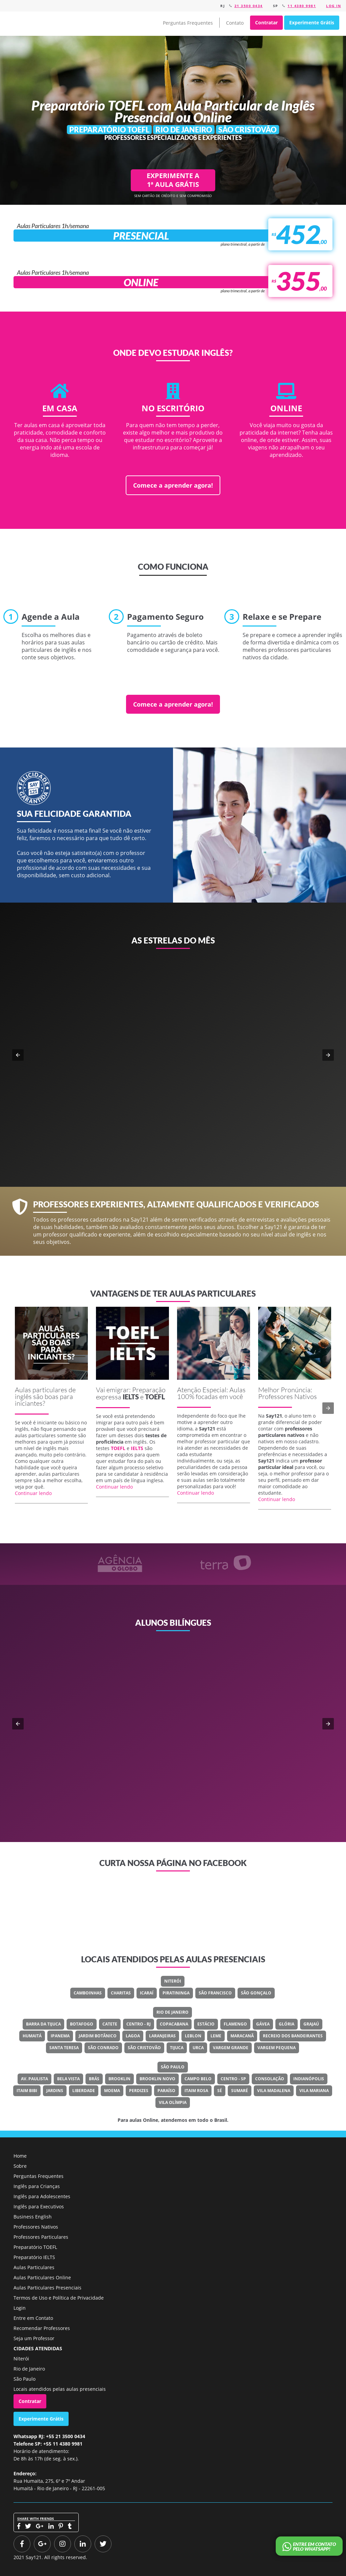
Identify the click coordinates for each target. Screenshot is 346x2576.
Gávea (263, 2024)
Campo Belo (198, 2079)
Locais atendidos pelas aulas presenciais (60, 2389)
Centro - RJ (138, 2024)
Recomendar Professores (42, 2328)
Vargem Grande (230, 2048)
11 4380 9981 (302, 5)
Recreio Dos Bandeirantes (293, 2036)
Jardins (54, 2090)
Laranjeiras (162, 2036)
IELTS (131, 1397)
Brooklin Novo (157, 2079)
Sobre (20, 2166)
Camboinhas (88, 1993)
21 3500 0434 (248, 5)
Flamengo (235, 2024)
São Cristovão (144, 2048)
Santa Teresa (64, 2048)
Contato (235, 23)
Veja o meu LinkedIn (178, 1740)
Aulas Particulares (34, 2267)
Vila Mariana (314, 2090)
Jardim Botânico (98, 2036)
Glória (286, 2024)
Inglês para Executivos (39, 2206)
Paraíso (166, 2090)
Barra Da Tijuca (43, 2024)
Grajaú (311, 2024)
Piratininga (176, 1993)
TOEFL (155, 1397)
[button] (18, 1055)
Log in (333, 5)
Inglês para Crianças (37, 2186)
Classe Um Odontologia (195, 1715)
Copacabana (174, 2024)
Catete (109, 2024)
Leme (216, 2036)
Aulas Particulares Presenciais (47, 2287)
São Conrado (103, 2048)
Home (20, 2156)
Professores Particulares (41, 2237)
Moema (112, 2090)
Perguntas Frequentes (188, 23)
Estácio (206, 2024)
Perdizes (138, 2090)
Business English (33, 2216)
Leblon (193, 2036)
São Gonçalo (256, 1993)
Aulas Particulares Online (42, 2277)
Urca (198, 2048)
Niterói (172, 1981)
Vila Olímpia (173, 2102)
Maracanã (242, 2036)
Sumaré (239, 2090)
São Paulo (172, 2067)
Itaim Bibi (27, 2090)
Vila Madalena (273, 2090)
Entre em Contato (33, 2318)
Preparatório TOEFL (35, 2247)
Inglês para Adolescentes (42, 2196)
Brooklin (119, 2079)
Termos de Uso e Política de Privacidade (59, 2298)
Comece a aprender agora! (173, 485)
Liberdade (83, 2090)
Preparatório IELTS (34, 2257)
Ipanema (60, 2036)
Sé (219, 2090)
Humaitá (32, 2036)
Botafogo (81, 2024)
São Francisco (215, 1993)
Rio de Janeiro (172, 2012)
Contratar (266, 22)
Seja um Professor (34, 2338)
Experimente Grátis (311, 22)
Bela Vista (68, 2079)
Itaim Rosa (196, 2090)
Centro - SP (233, 2079)
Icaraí (146, 1993)
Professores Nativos (36, 2227)
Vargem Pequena (276, 2048)
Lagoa (133, 2036)
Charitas (121, 1993)
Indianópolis (308, 2079)
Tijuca (176, 2048)
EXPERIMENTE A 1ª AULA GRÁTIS (173, 180)
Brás (94, 2079)
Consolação (269, 2079)
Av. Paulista (34, 2079)
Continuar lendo (33, 1493)
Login (20, 2308)
